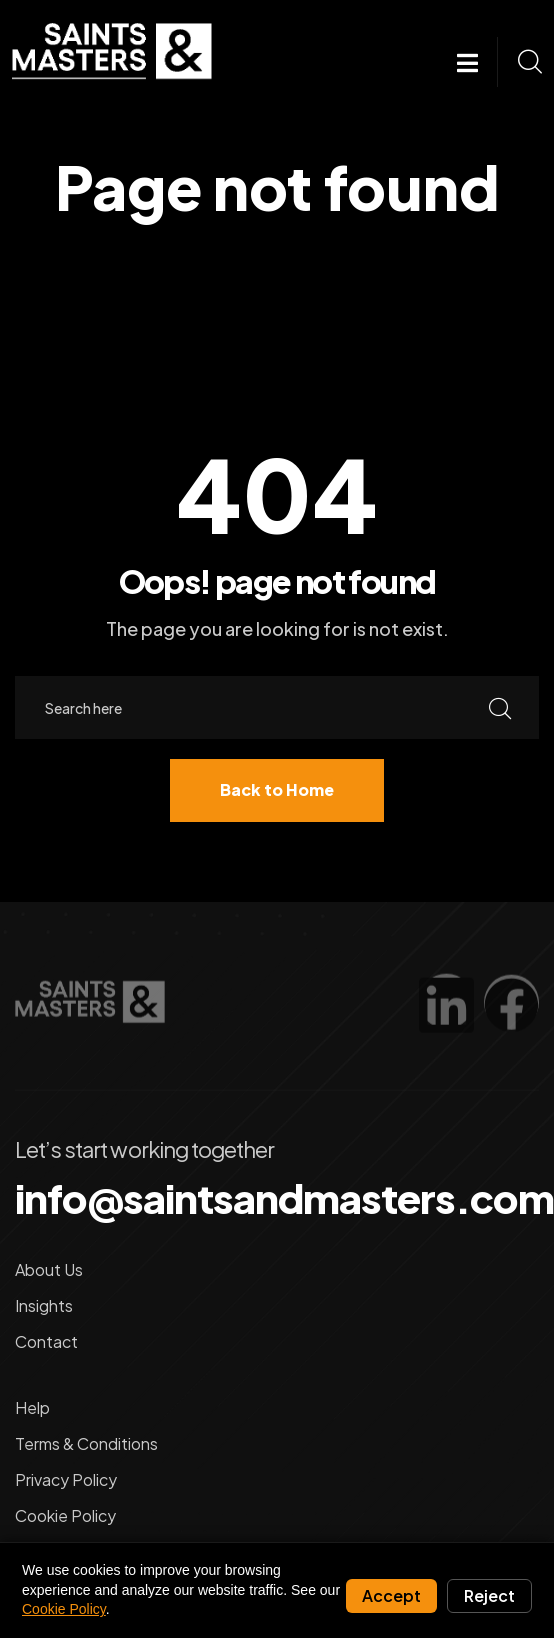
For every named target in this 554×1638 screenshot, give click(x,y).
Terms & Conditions (86, 1443)
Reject (489, 1595)
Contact (46, 1341)
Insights (44, 1305)
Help (32, 1407)
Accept (391, 1595)
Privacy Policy (66, 1479)
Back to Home (277, 789)
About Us (49, 1269)
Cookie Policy (65, 1515)
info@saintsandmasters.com (284, 1198)
